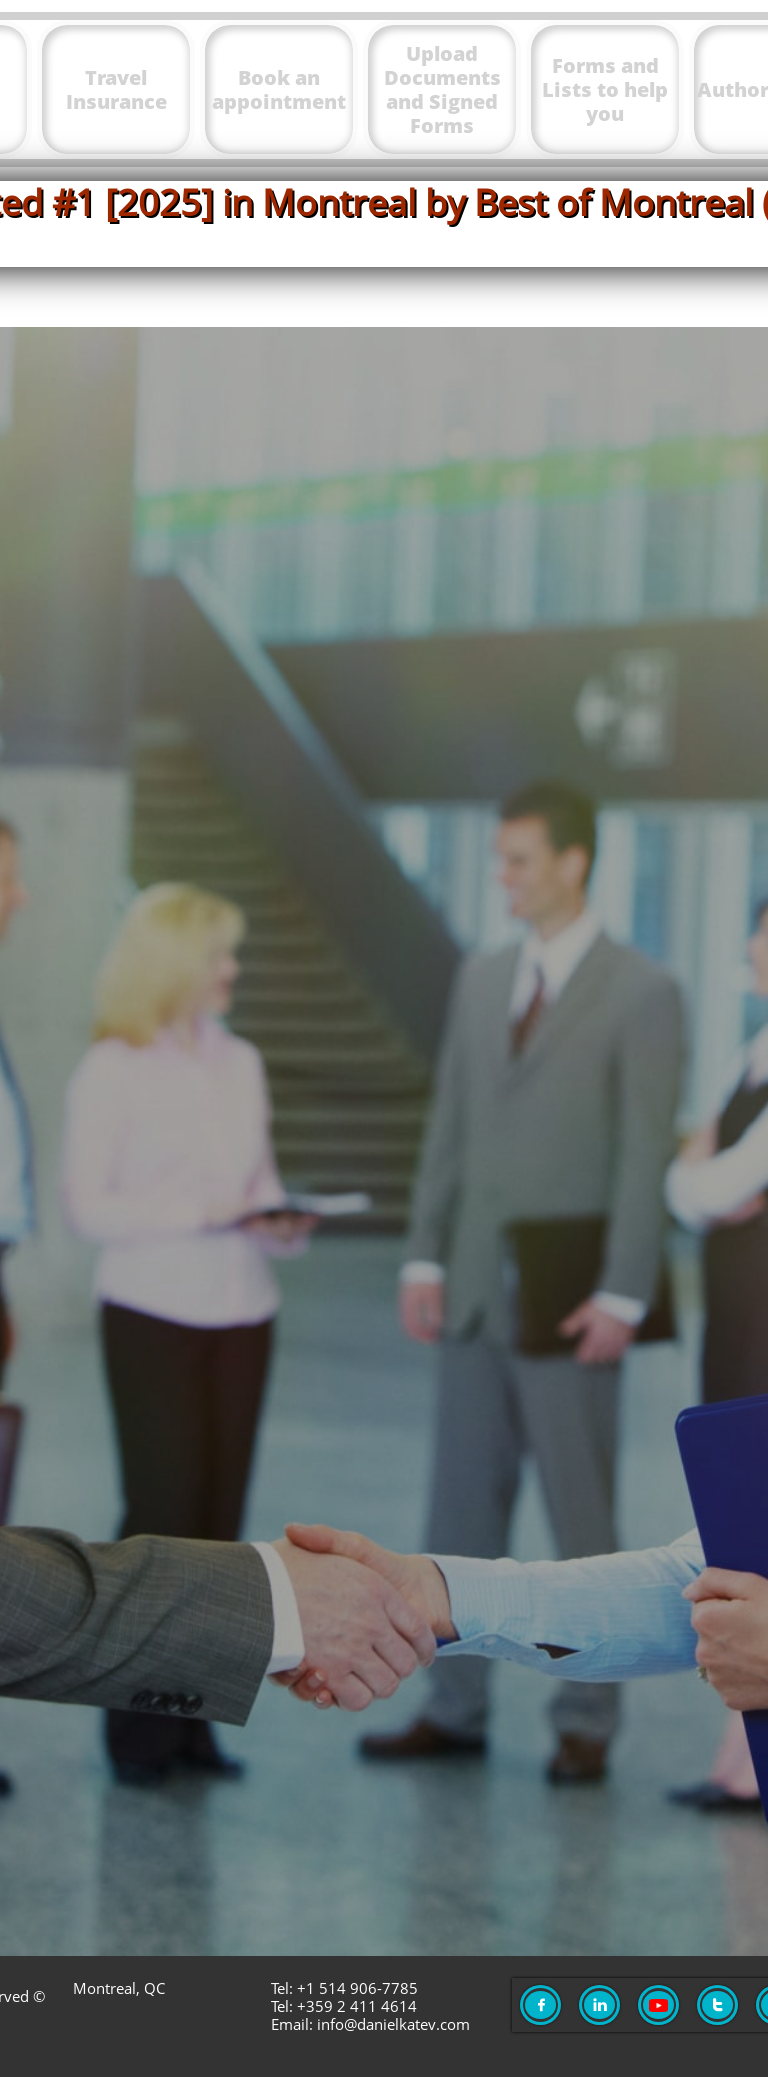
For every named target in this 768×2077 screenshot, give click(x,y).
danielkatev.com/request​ (543, 1714)
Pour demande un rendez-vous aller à (254, 1714)
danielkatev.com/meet (546, 979)
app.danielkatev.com (447, 592)
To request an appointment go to (253, 1618)
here (649, 742)
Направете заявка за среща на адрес (254, 1666)
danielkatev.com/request (521, 1618)
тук (629, 814)
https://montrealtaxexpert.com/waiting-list (505, 1411)
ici (645, 886)
